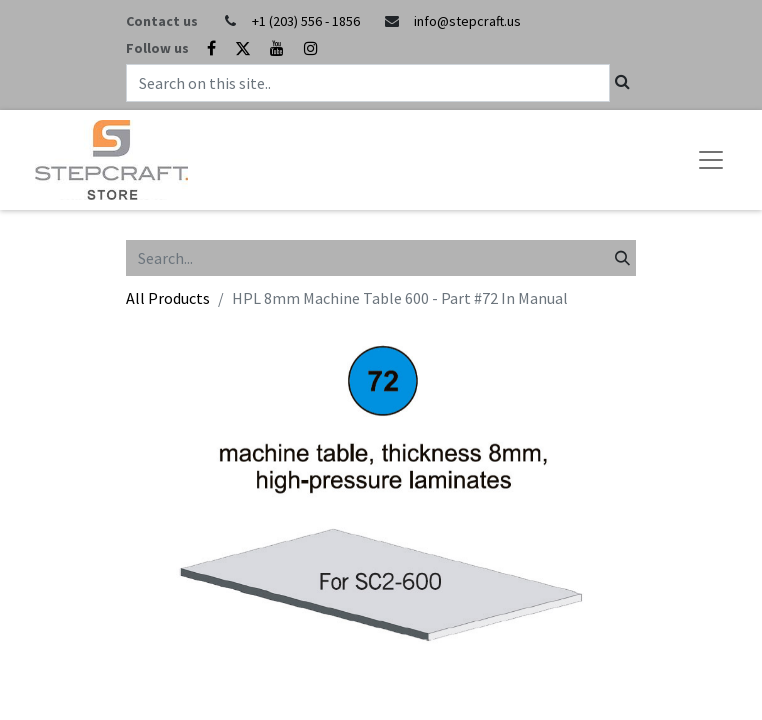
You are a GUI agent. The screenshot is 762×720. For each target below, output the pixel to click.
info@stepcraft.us (467, 21)
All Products (168, 298)
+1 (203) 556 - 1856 (306, 21)
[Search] (622, 258)
